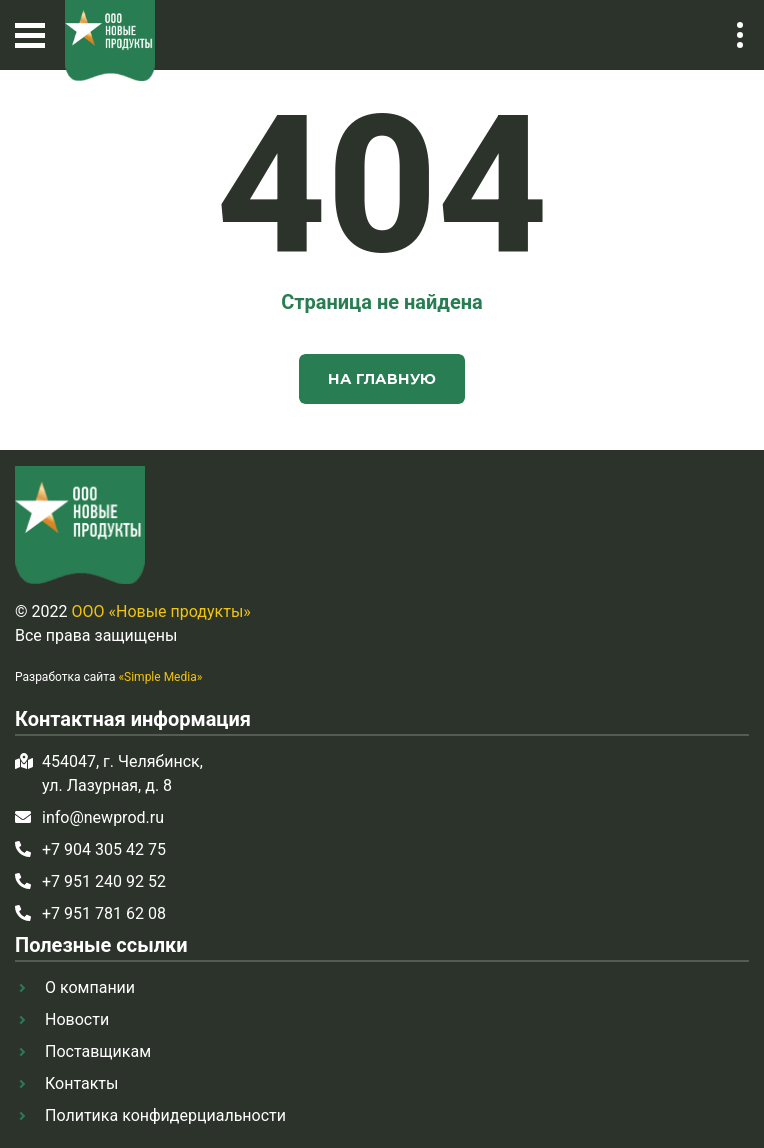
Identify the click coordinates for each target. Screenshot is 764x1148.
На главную (382, 379)
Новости (77, 1019)
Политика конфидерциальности (165, 1115)
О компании (90, 987)
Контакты (81, 1083)
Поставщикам (98, 1051)
